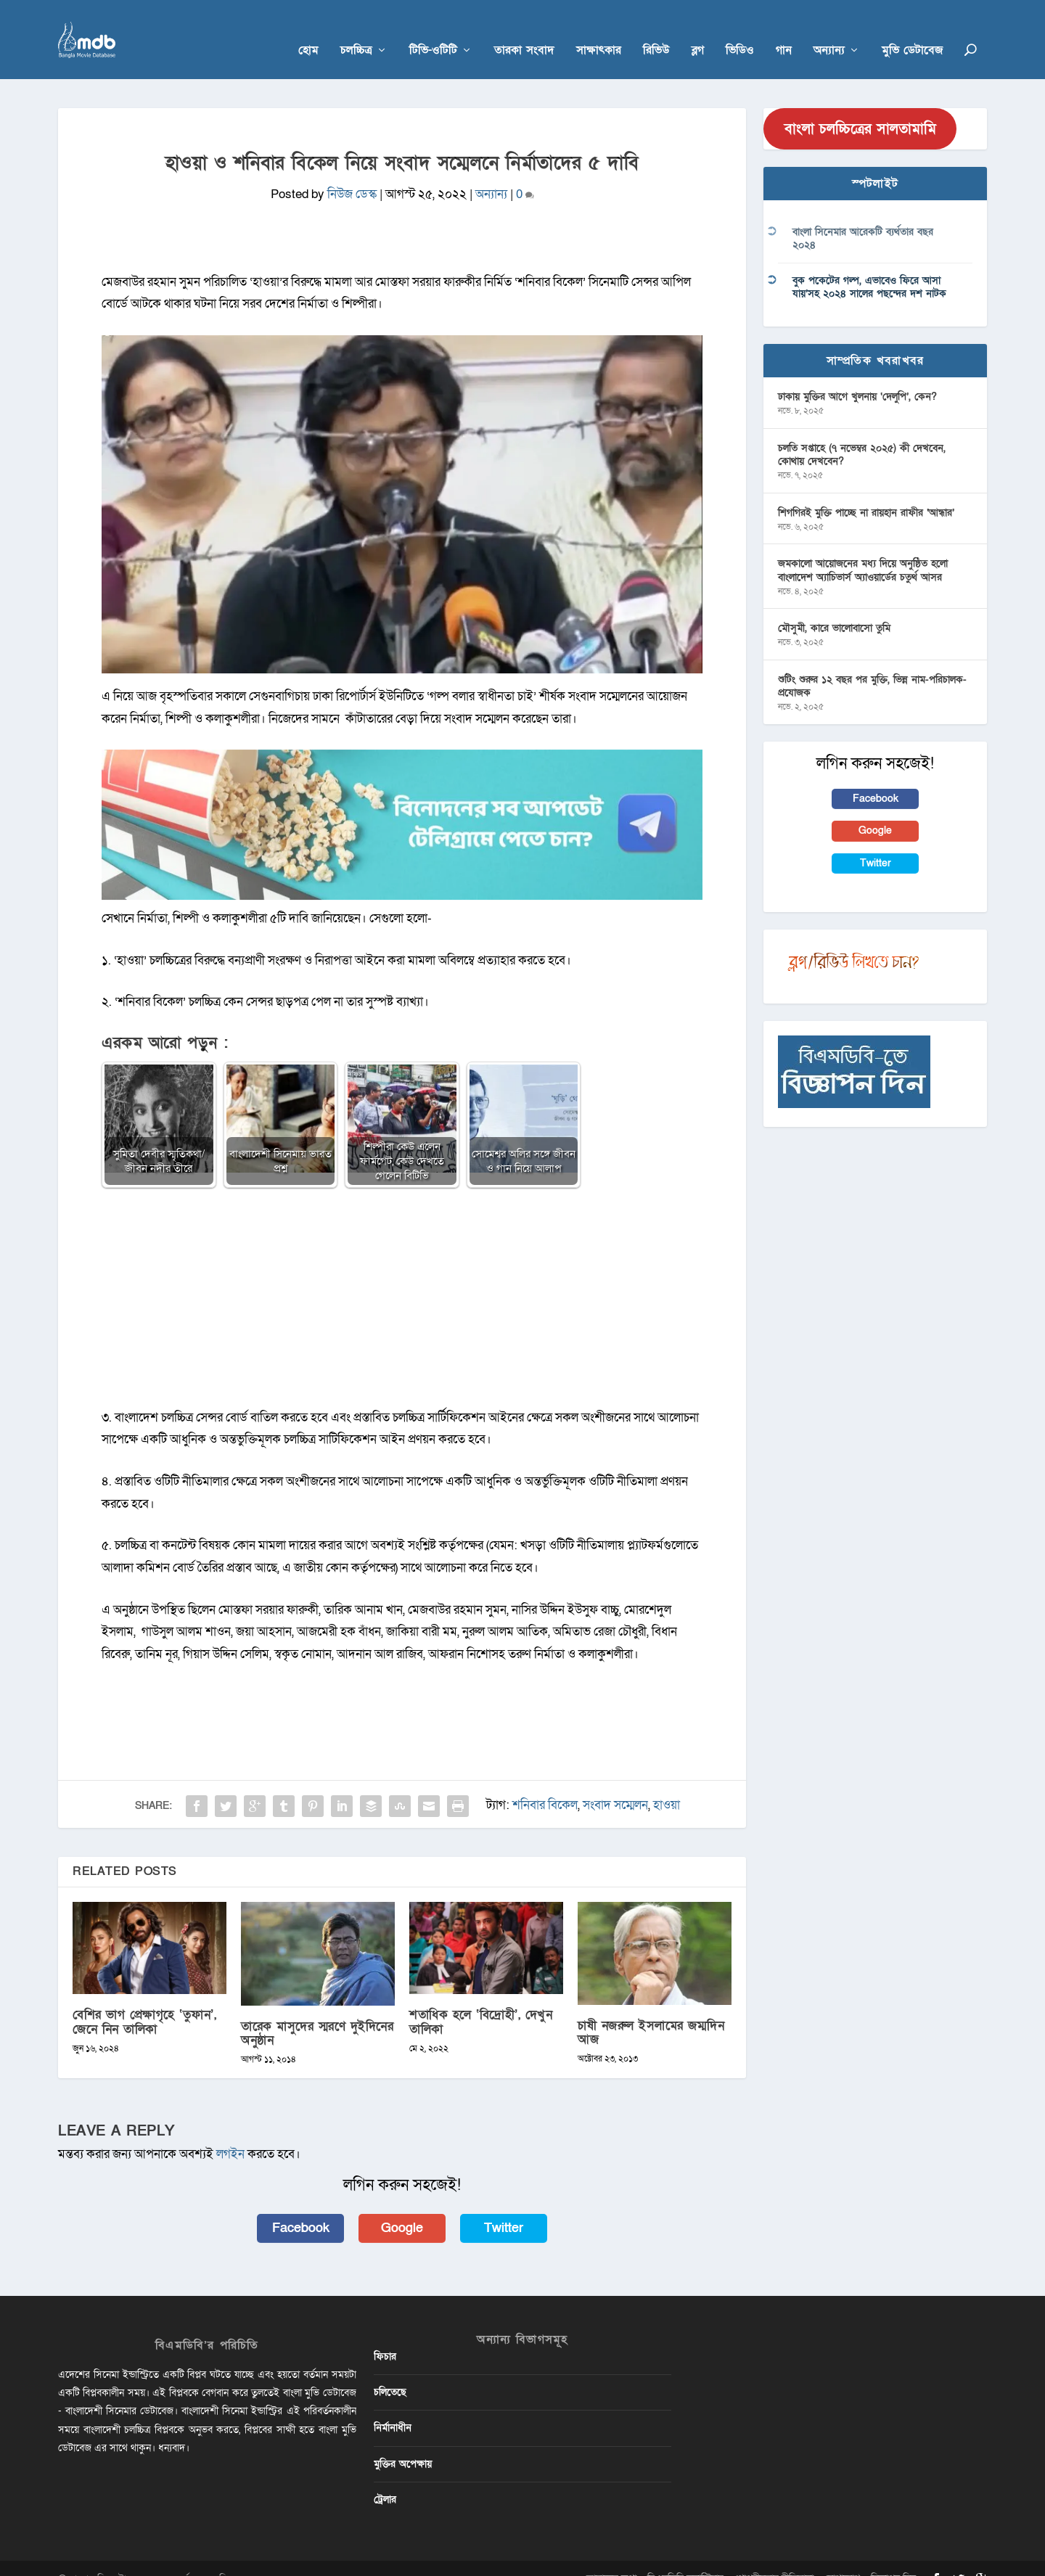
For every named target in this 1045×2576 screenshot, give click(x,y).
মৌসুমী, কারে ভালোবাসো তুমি (834, 607)
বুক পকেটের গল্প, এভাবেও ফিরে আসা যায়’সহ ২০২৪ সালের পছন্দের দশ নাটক (869, 266)
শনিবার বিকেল (545, 1784)
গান (784, 30)
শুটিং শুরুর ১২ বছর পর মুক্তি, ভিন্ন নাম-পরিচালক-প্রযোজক (872, 665)
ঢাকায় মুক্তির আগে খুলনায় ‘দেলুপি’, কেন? (857, 375)
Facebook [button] (300, 2206)
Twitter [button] (503, 2206)
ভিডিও (740, 30)
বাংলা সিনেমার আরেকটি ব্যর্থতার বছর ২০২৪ (862, 217)
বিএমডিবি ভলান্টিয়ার (685, 2557)
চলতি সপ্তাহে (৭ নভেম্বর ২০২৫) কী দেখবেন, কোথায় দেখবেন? (862, 432)
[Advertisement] (402, 1283)
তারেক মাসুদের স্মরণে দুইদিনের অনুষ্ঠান (317, 2011)
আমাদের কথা (611, 2557)
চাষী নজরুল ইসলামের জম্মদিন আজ (651, 2010)
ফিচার (385, 2335)
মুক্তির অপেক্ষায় (403, 2442)
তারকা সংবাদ (524, 30)
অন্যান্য (829, 30)
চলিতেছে (390, 2371)
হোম (308, 30)
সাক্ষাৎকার (598, 30)
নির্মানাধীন (392, 2406)
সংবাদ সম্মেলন (615, 1784)
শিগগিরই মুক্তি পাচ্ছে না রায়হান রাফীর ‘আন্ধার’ (866, 491)
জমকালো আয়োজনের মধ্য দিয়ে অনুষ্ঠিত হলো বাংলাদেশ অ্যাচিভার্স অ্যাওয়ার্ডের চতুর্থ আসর (863, 549)
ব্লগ (698, 30)
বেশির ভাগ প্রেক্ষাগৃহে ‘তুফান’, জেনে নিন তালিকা (144, 2000)
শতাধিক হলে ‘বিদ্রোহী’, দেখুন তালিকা (480, 2000)
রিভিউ (656, 30)
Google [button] (402, 2206)
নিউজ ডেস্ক (352, 173)
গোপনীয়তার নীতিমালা (774, 2557)
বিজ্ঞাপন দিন (893, 2557)
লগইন (230, 2133)
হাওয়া (666, 1784)
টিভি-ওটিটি (433, 30)
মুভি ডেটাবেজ (912, 30)
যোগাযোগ (842, 2557)
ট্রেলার (385, 2478)
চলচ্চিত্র (356, 30)
